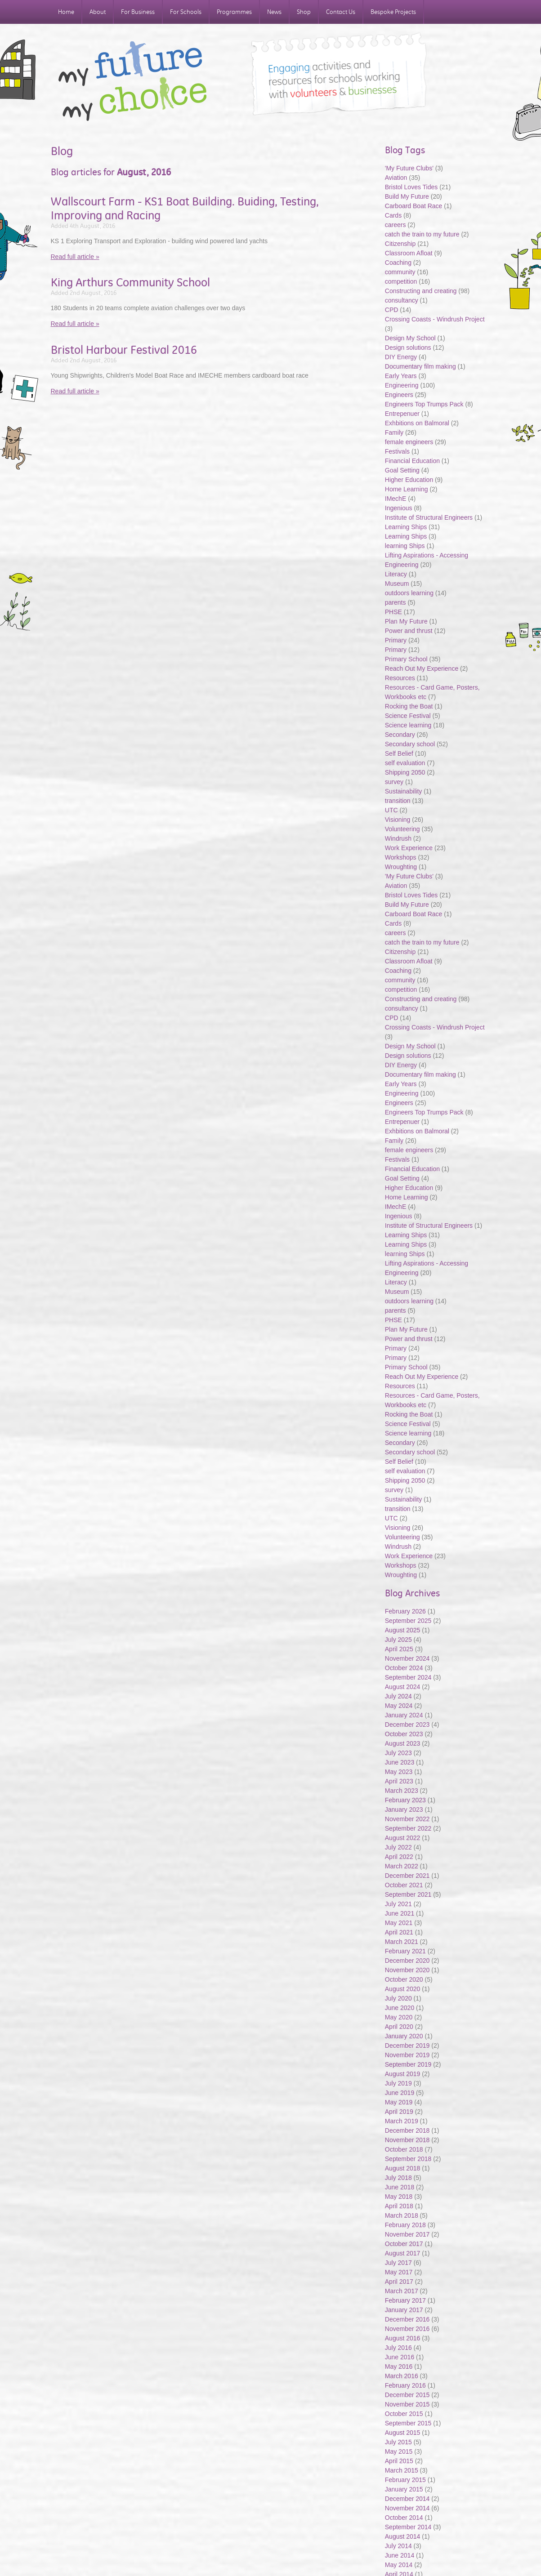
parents (395, 602)
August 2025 (402, 1630)
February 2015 (405, 2479)
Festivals (397, 451)
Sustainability (404, 791)
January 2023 (404, 1809)
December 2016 (407, 2319)
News (274, 12)
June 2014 (399, 2555)
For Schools (185, 12)
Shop (304, 12)
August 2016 (402, 2338)
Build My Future (407, 196)
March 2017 (401, 2291)
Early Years (401, 375)
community (400, 272)
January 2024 (404, 1715)
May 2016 (398, 2366)
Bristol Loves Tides (411, 187)
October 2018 (404, 2149)
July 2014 (398, 2545)
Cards (393, 215)
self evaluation (405, 763)
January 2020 (404, 2036)
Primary (396, 640)
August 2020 (402, 1988)
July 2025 (398, 1639)
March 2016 (401, 2376)
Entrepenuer (402, 413)
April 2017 (399, 2281)
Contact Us (340, 12)
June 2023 (399, 1762)
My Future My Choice (133, 80)
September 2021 (408, 1894)
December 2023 (407, 1724)
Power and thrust (409, 630)
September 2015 (408, 2423)
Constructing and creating (421, 290)
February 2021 (405, 1951)
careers (395, 224)
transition (398, 800)
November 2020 (407, 1970)
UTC (391, 810)
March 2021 (401, 1941)
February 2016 (405, 2385)
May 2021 (398, 1922)
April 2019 (399, 2111)
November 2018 (407, 2140)
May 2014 (398, 2564)
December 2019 (407, 2045)
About (97, 12)
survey (394, 781)
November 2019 (407, 2055)
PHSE (393, 611)
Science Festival (408, 715)
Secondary (400, 734)
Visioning (398, 819)
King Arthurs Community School (130, 282)
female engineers (409, 442)
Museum (397, 583)
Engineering (402, 385)
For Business (138, 12)
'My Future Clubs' (409, 168)
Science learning (408, 725)
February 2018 (405, 2224)
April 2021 (399, 1932)
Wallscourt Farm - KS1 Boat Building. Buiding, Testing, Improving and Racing (185, 208)
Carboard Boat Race (414, 205)
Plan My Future (406, 621)
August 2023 (402, 1743)
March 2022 (401, 1866)
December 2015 (407, 2394)
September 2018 (408, 2158)
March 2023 (401, 1790)
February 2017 (405, 2300)
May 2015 (398, 2451)
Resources (400, 678)
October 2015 (404, 2413)
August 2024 (402, 1686)
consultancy (401, 300)
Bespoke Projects (393, 12)
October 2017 (404, 2243)
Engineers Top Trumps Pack (424, 404)
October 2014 (404, 2517)
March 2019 (401, 2121)
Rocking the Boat (409, 706)
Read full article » (75, 256)
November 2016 (407, 2328)
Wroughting (401, 866)
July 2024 (398, 1696)
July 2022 (398, 1847)
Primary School (406, 659)
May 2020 (398, 2017)
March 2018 (401, 2215)
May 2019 (398, 2102)
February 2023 (405, 1800)
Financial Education (413, 460)
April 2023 (399, 1781)
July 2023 (398, 1752)
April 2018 (399, 2206)
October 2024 (404, 1667)
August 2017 (402, 2253)
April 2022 (399, 1856)
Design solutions (408, 347)
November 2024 (407, 1658)
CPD (391, 309)
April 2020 (399, 2026)
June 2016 (399, 2357)
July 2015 (398, 2442)
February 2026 (405, 1611)
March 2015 (401, 2470)
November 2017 (407, 2234)
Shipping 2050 (405, 772)
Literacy (396, 574)
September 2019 (408, 2064)
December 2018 (407, 2130)
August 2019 (402, 2073)
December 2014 (407, 2498)
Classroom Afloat (409, 253)
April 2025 (399, 1649)
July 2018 (398, 2177)
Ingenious (398, 508)
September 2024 (408, 1677)
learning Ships (405, 545)
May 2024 (398, 1705)
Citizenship (400, 243)
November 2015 (407, 2404)
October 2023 (404, 1734)
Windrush (398, 838)
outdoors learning (409, 593)
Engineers (399, 394)
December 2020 (407, 1960)
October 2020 (404, 1979)
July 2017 (398, 2262)
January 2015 (404, 2489)
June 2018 (399, 2187)
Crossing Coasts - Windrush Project (435, 319)
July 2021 (398, 1903)
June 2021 (399, 1913)
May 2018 (398, 2196)
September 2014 (408, 2527)
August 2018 (402, 2168)
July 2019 (398, 2083)
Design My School (410, 338)
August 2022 (402, 1837)
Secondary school (410, 744)
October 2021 (404, 1885)
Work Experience (409, 847)
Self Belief (399, 753)
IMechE (395, 498)
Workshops (400, 857)
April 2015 (399, 2461)
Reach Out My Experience (422, 668)
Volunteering (402, 829)
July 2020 (398, 1998)
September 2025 (408, 1620)
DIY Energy (401, 357)
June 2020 (399, 2007)
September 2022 (408, 1828)
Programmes (234, 12)
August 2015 (402, 2432)
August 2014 (402, 2536)
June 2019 (399, 2092)
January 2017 (404, 2309)
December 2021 (407, 1875)
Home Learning (407, 489)
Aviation (396, 177)
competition (401, 281)
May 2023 (398, 1771)
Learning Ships (406, 526)
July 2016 (398, 2347)
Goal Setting (402, 470)
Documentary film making (420, 366)
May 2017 (398, 2272)
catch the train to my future (423, 234)
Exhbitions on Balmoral (418, 423)
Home (66, 12)
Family (394, 432)
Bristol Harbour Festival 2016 (124, 350)
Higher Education (409, 479)
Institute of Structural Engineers (429, 517)
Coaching (398, 262)
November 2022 (407, 1819)
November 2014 (407, 2508)
